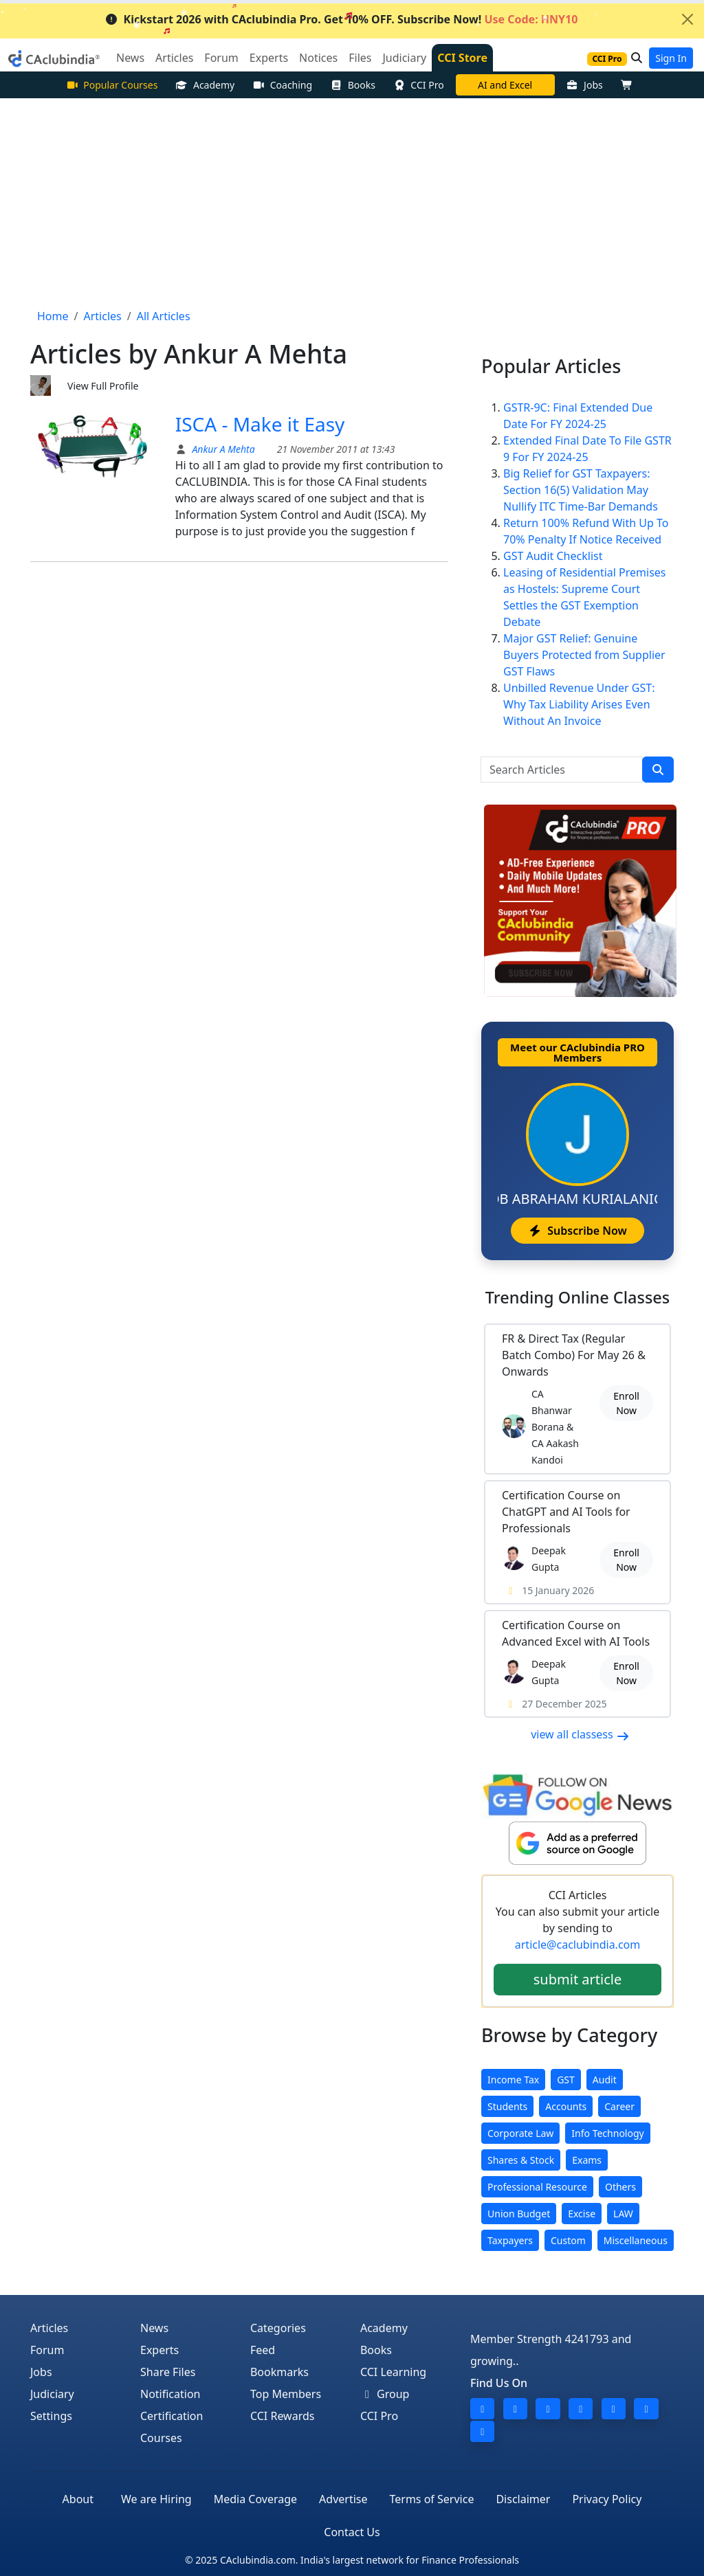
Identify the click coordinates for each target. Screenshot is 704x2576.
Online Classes (577, 1297)
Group (385, 2393)
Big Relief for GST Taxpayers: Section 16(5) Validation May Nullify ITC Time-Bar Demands (580, 490)
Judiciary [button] (404, 57)
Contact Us (352, 2532)
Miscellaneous (636, 2240)
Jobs (584, 84)
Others (620, 2186)
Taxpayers (510, 2240)
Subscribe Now (577, 1230)
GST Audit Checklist (552, 555)
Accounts (565, 2106)
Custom (568, 2240)
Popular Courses (112, 84)
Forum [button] (221, 57)
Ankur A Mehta (222, 449)
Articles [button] (174, 57)
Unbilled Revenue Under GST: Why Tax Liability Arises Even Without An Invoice (578, 704)
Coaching (282, 84)
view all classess (580, 1734)
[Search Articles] (562, 770)
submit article (578, 1979)
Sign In (671, 58)
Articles (49, 2328)
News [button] (130, 57)
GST (566, 2079)
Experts (159, 2349)
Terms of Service (432, 2499)
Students (507, 2106)
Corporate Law (520, 2133)
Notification (170, 2393)
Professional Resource (537, 2186)
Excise (581, 2213)
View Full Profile (102, 385)
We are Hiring (156, 2499)
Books (352, 84)
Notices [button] (318, 57)
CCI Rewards (282, 2415)
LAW (623, 2213)
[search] (658, 770)
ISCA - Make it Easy (260, 424)
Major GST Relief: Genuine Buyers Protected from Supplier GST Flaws (584, 655)
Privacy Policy (606, 2499)
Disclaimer (523, 2499)
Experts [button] (269, 57)
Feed (262, 2349)
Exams (587, 2159)
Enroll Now (626, 1403)
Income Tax (513, 2079)
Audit (605, 2079)
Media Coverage (255, 2499)
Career (619, 2106)
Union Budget (518, 2213)
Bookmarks (279, 2371)
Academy (204, 84)
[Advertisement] (352, 201)
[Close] (687, 19)
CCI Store (462, 57)
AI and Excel (505, 84)
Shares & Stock (520, 2159)
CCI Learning (393, 2371)
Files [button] (360, 57)
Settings (51, 2415)
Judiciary (52, 2393)
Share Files (167, 2371)
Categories (278, 2328)
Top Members (285, 2393)
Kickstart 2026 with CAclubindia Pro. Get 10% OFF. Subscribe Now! (341, 19)
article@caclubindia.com (577, 1944)
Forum (47, 2349)
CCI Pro (418, 84)
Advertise (343, 2499)
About (78, 2499)
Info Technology (607, 2133)
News (154, 2328)
